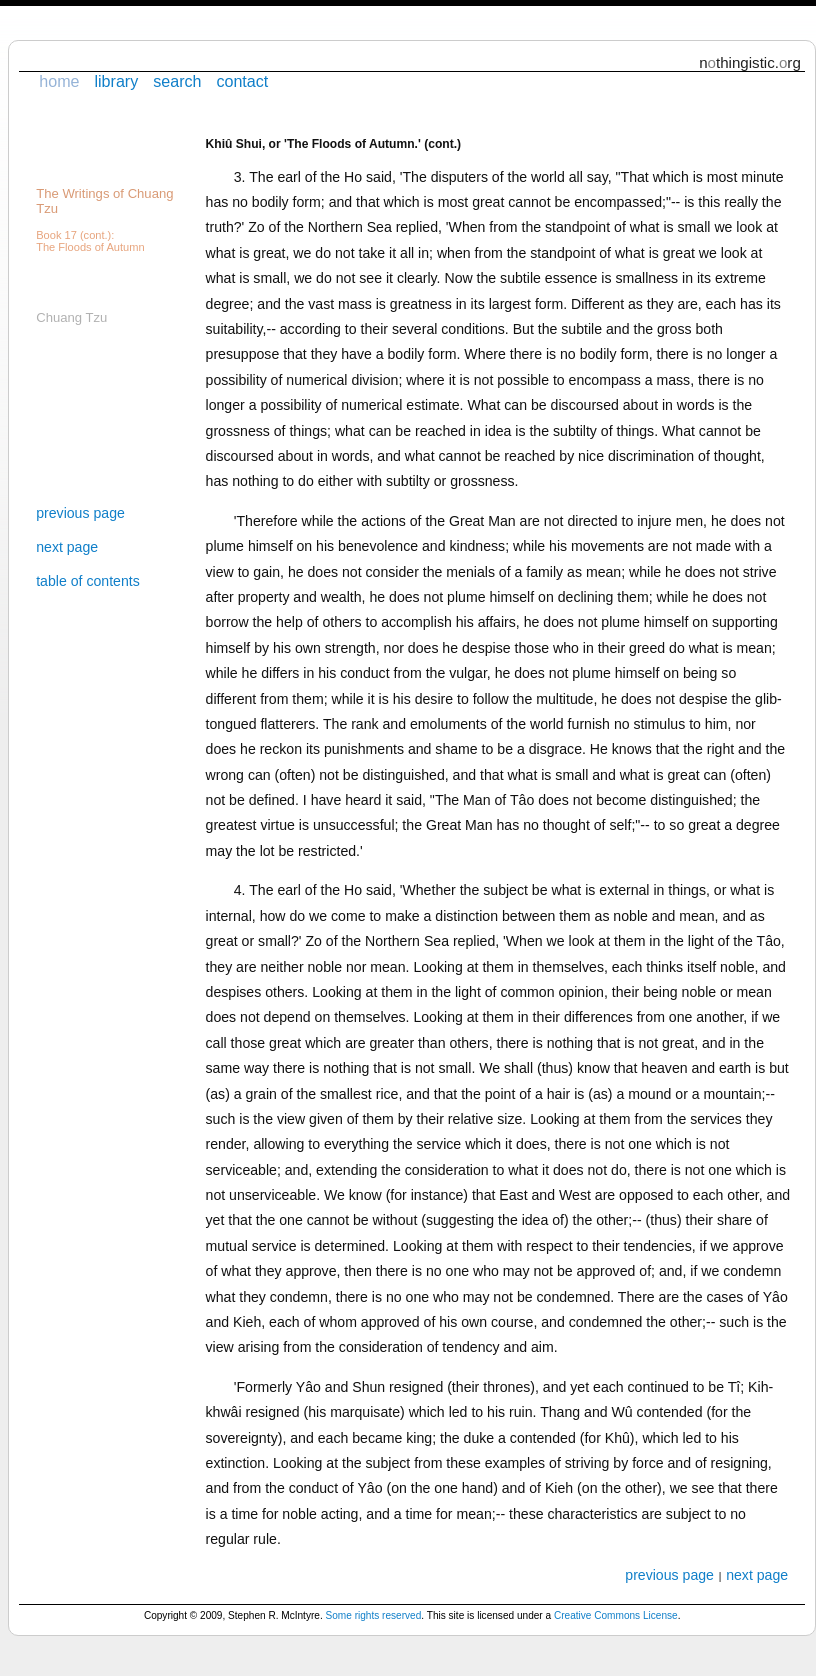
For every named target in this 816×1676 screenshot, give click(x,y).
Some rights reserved (374, 1615)
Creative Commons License (616, 1615)
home (59, 81)
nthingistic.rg (750, 62)
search (177, 81)
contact (242, 81)
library (116, 81)
